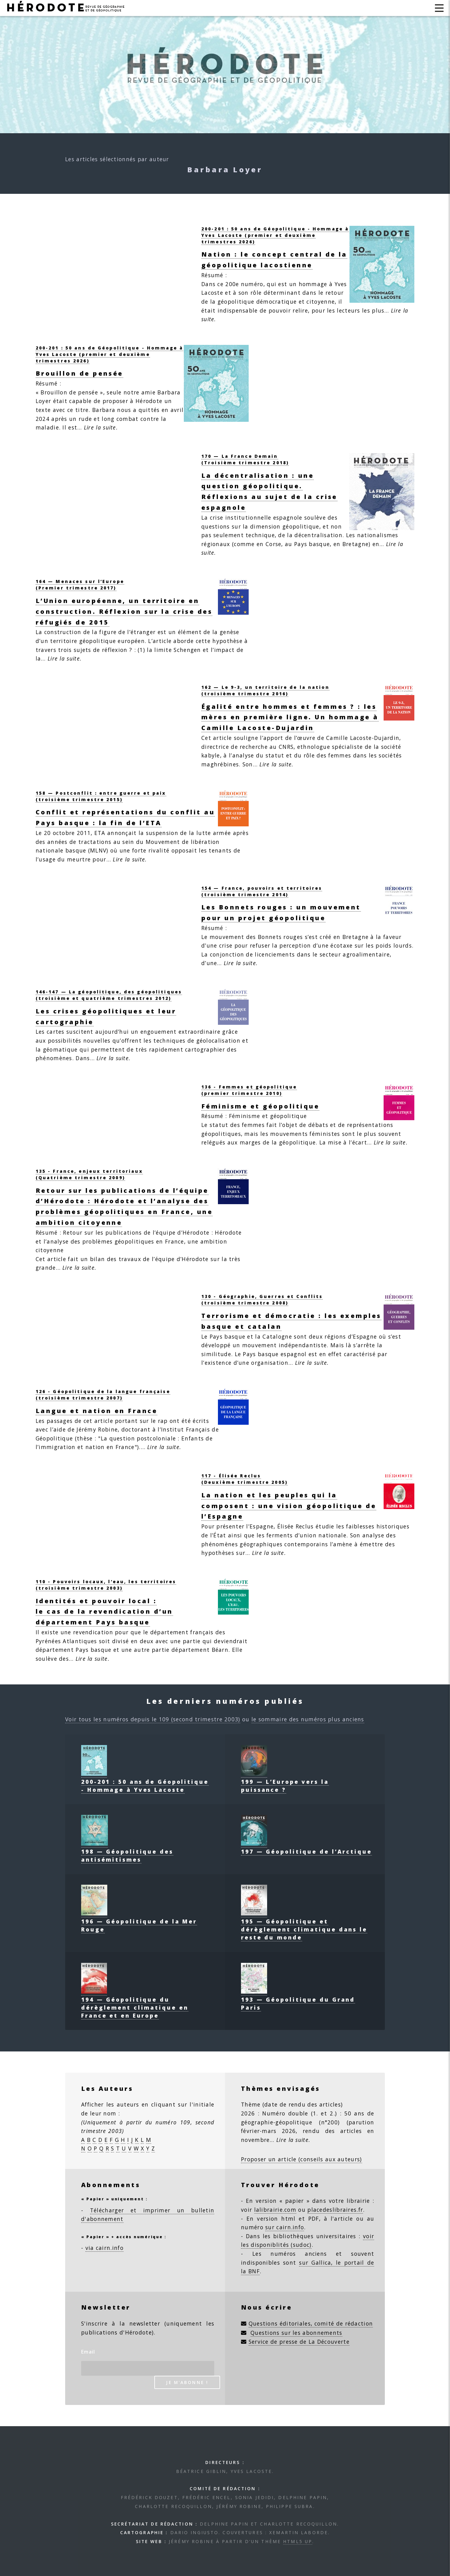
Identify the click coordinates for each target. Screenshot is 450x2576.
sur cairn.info (284, 2227)
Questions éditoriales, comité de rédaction (311, 2323)
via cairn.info (104, 2247)
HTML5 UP (297, 2541)
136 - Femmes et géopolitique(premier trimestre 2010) (249, 1090)
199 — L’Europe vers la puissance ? (285, 1781)
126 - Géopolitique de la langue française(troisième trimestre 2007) (103, 1394)
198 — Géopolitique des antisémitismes (127, 1851)
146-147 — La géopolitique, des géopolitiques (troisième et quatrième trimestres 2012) (109, 995)
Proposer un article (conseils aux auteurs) (301, 2159)
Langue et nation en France (97, 1411)
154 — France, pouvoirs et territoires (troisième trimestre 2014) (261, 891)
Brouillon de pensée (79, 373)
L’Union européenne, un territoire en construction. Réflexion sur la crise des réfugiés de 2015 (124, 611)
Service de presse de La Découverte (299, 2341)
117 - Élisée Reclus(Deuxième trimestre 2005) (244, 1479)
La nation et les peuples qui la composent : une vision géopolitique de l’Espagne (288, 1506)
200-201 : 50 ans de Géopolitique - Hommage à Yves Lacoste (145, 1781)
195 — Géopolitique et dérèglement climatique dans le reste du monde (304, 1925)
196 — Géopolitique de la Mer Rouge (139, 1921)
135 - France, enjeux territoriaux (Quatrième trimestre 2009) (89, 1174)
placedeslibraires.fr (335, 2209)
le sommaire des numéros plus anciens (307, 1719)
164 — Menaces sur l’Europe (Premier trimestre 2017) (80, 584)
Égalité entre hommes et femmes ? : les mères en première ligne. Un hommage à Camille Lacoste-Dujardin (290, 717)
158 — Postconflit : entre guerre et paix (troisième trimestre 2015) (101, 796)
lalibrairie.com (275, 2209)
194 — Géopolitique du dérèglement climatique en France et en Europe (134, 2003)
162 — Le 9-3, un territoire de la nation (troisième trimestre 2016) (265, 690)
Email (88, 2351)
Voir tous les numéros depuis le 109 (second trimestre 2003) (152, 1719)
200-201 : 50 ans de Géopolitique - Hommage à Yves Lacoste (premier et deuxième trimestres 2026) (275, 235)
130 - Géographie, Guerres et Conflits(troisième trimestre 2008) (262, 1299)
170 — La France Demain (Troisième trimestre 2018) (245, 459)
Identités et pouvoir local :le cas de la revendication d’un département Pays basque (104, 1612)
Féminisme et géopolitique (260, 1106)
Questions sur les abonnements (296, 2332)
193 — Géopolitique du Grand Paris (298, 1999)
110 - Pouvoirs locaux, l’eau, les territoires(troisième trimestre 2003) (106, 1585)
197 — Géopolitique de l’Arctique (306, 1847)
